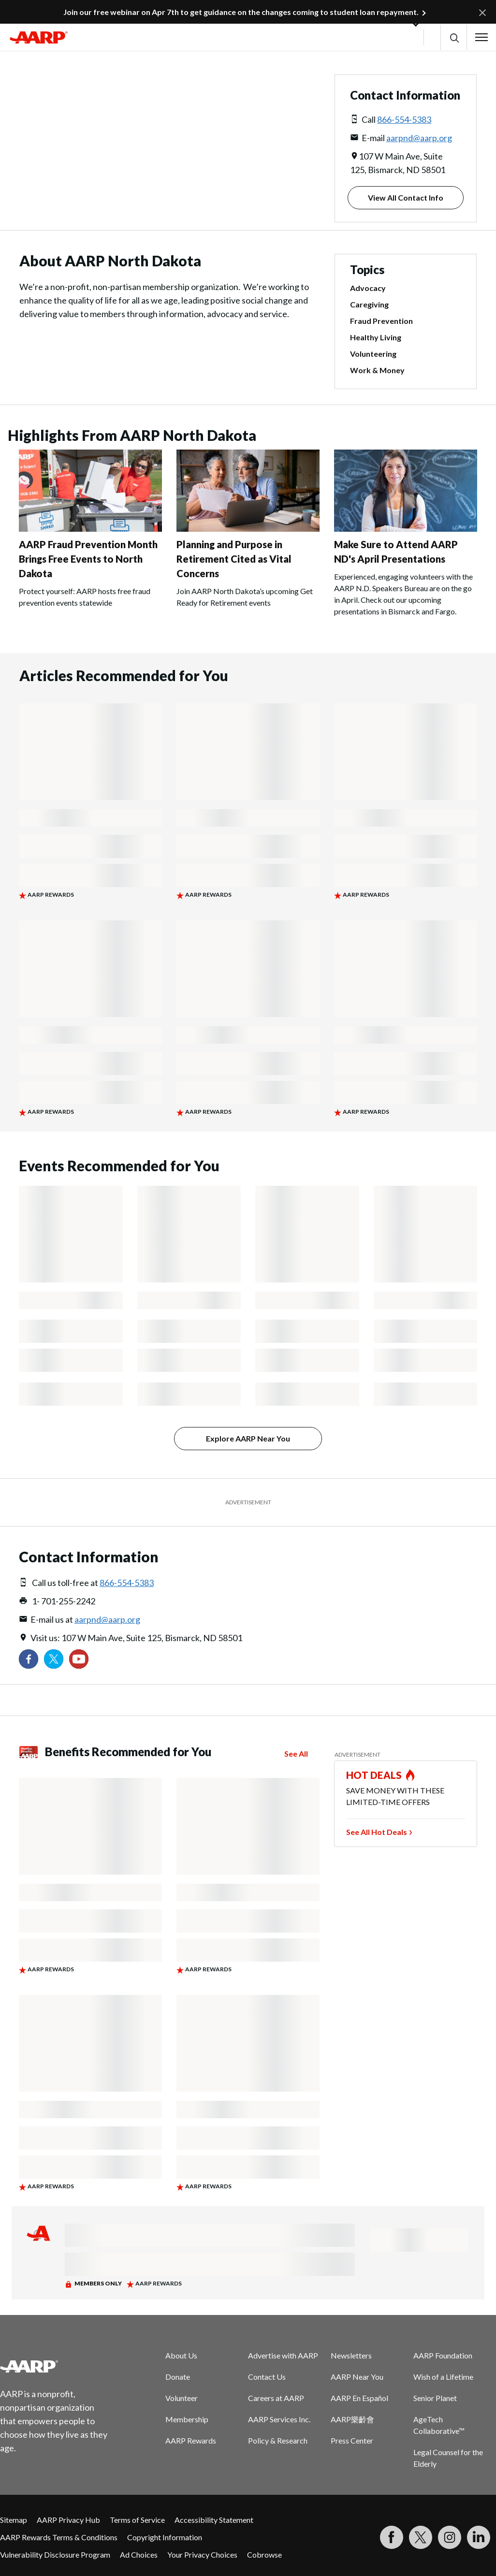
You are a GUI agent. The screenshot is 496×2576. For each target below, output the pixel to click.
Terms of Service (137, 2519)
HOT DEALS (374, 1775)
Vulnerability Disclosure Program (55, 2554)
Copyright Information (164, 2537)
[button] (454, 37)
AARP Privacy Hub (68, 2519)
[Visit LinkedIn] (478, 2537)
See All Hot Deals (376, 1831)
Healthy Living (375, 337)
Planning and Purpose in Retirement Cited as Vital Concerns (234, 558)
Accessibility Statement (214, 2519)
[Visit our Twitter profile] (53, 1659)
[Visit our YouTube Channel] (78, 1659)
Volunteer (181, 2397)
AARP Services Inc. (279, 2419)
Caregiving (369, 304)
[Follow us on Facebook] (28, 1659)
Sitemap (13, 2519)
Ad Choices (139, 2554)
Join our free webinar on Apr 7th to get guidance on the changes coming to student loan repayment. (241, 11)
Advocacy (368, 287)
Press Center (352, 2440)
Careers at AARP (276, 2397)
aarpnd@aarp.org (419, 137)
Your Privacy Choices (202, 2554)
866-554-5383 (404, 119)
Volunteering (373, 353)
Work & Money (377, 370)
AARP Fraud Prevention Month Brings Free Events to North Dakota (88, 558)
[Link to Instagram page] (449, 2537)
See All (296, 1753)
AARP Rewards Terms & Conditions (58, 2537)
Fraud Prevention (381, 320)
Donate (177, 2376)
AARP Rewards (190, 2440)
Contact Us (267, 2376)
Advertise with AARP (283, 2355)
